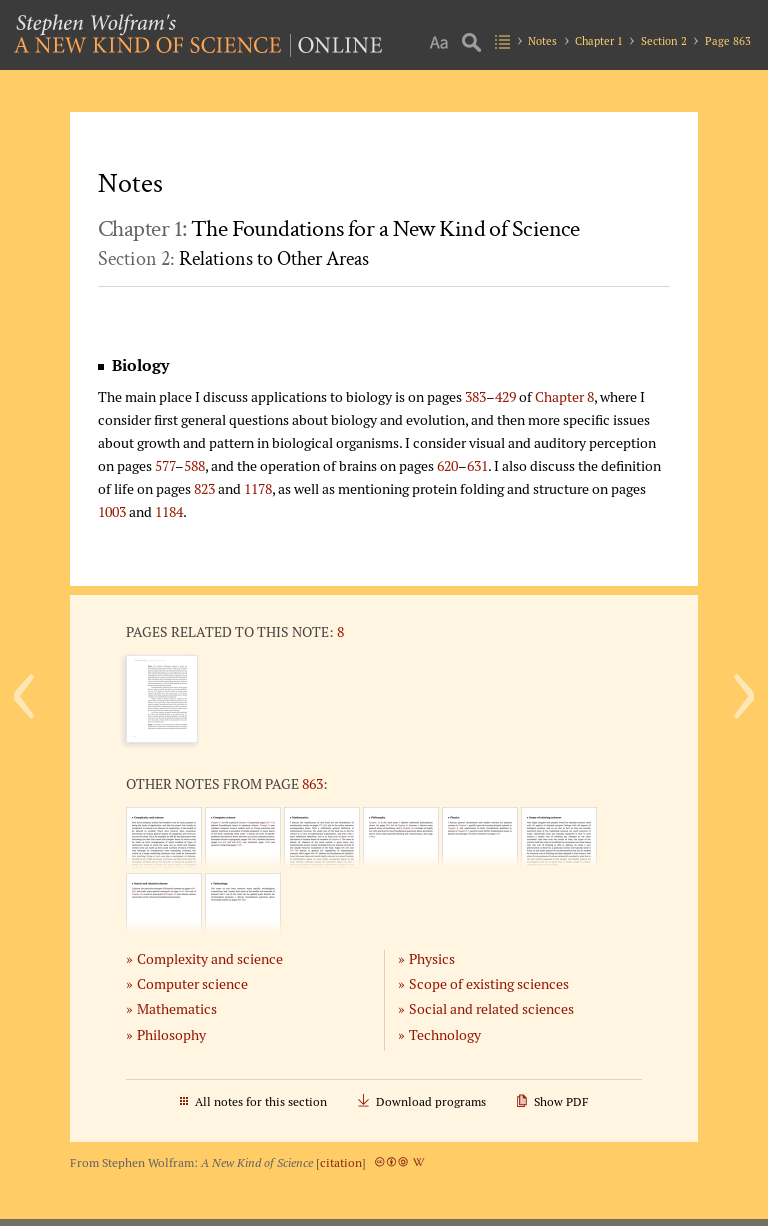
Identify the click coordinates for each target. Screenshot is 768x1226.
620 (447, 465)
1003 (112, 511)
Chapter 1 (599, 41)
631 (477, 465)
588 (194, 465)
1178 (258, 488)
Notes (542, 41)
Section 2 (664, 41)
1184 (169, 511)
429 (505, 396)
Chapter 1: (339, 228)
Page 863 (728, 41)
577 (165, 465)
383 (475, 396)
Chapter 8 (564, 396)
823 (204, 488)
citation (341, 1162)
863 (312, 783)
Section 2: (233, 259)
